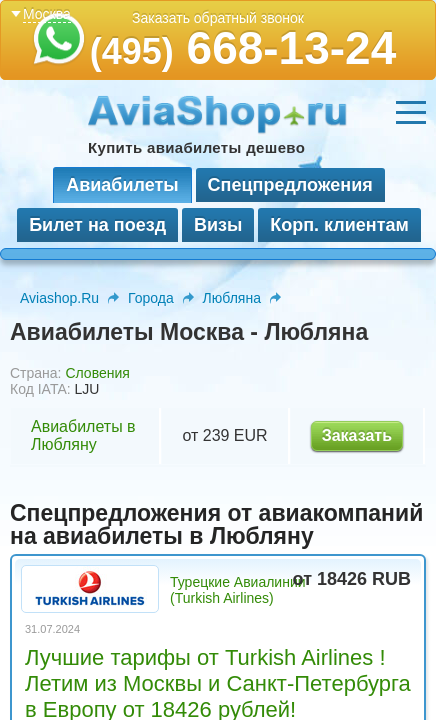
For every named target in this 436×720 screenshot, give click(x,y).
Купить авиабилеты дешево (196, 147)
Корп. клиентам (339, 225)
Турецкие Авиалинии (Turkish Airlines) (238, 590)
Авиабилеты (122, 185)
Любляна (232, 298)
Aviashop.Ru (59, 298)
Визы (218, 225)
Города (151, 298)
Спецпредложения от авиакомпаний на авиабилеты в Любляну (216, 524)
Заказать (357, 435)
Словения (97, 373)
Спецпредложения (290, 185)
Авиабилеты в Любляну (83, 435)
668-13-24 (243, 48)
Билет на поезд (97, 225)
